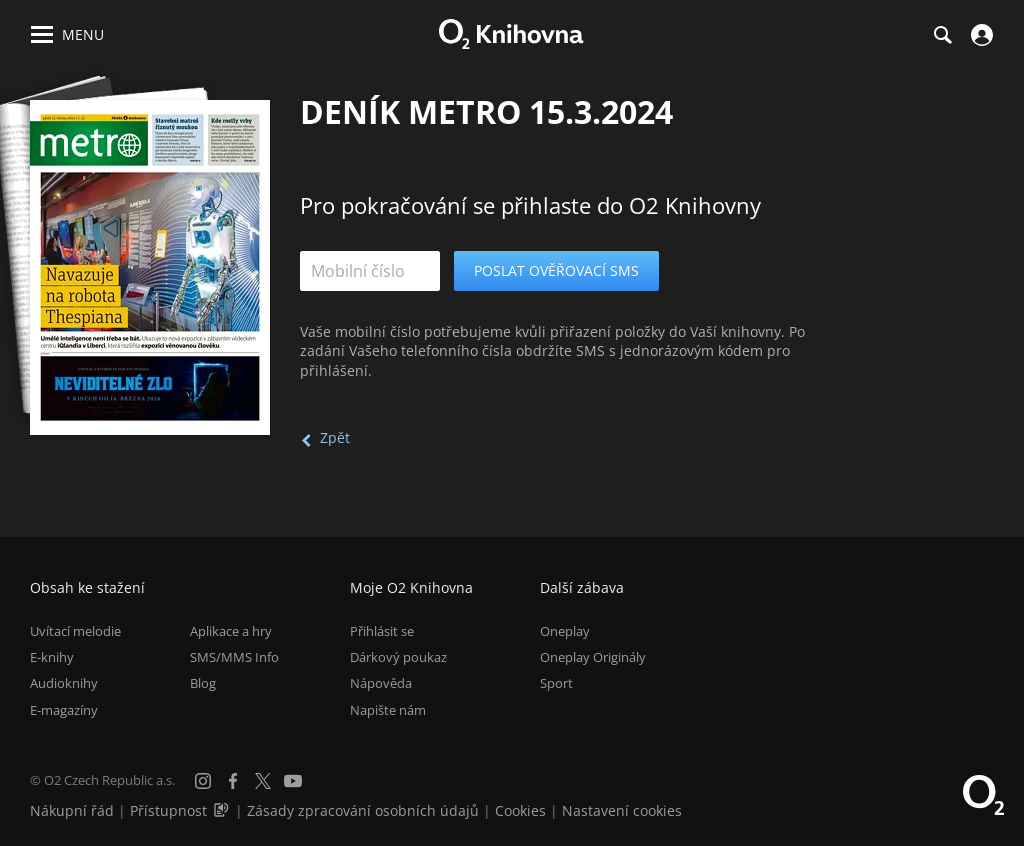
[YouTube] (293, 781)
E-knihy (52, 657)
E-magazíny (64, 710)
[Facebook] (233, 781)
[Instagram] (203, 781)
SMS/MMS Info (234, 657)
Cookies (520, 810)
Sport (556, 683)
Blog (203, 683)
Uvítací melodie (75, 631)
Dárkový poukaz (398, 657)
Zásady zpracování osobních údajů (363, 810)
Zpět (335, 437)
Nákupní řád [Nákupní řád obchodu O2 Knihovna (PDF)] (72, 810)
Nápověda (381, 683)
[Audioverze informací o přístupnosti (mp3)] (223, 810)
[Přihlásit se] (979, 35)
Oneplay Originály (593, 657)
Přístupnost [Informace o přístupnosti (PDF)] (168, 810)
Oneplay (565, 631)
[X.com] (263, 781)
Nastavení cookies (622, 810)
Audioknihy (64, 683)
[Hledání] (942, 35)
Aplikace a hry (231, 631)
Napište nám (388, 710)
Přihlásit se (382, 631)
